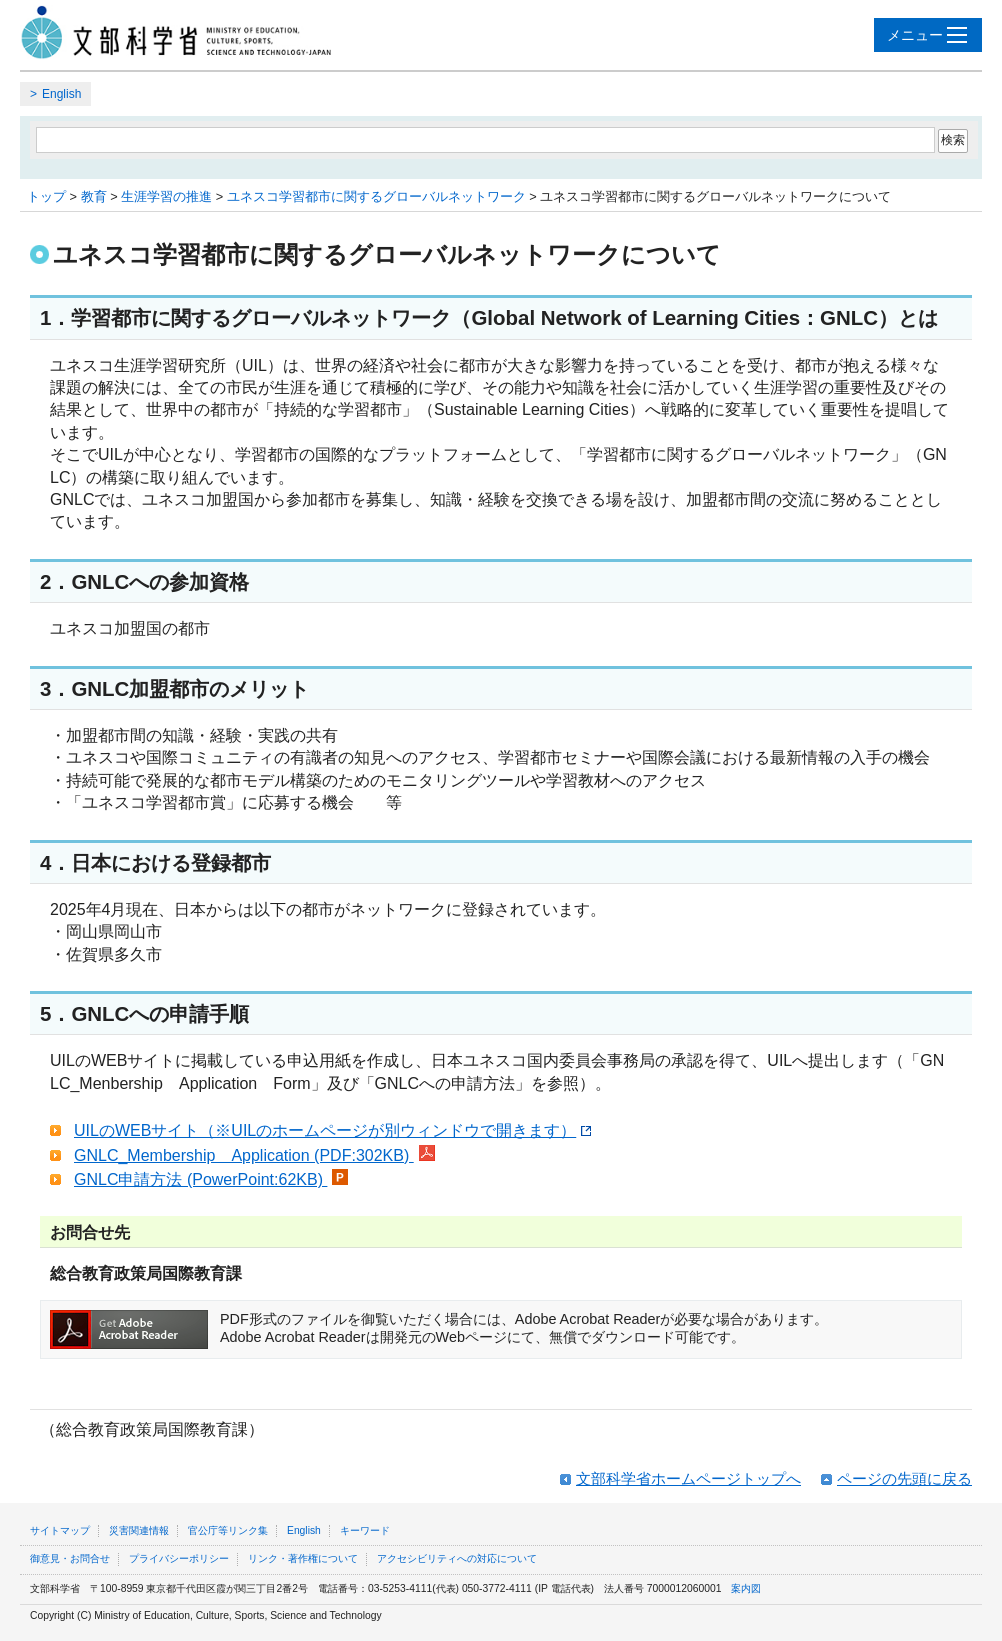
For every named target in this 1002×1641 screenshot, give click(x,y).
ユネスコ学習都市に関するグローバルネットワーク (376, 196)
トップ (46, 196)
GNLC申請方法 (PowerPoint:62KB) (211, 1179)
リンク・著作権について (303, 1558)
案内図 (746, 1588)
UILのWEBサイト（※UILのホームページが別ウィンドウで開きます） (332, 1130)
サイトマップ (60, 1530)
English (61, 94)
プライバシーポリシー (179, 1558)
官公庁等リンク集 (228, 1530)
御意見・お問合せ (70, 1558)
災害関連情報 (139, 1530)
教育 (94, 196)
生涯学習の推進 (166, 196)
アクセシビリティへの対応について (457, 1558)
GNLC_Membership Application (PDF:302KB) (254, 1155)
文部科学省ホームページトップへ (688, 1478)
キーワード (365, 1530)
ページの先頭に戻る (904, 1478)
